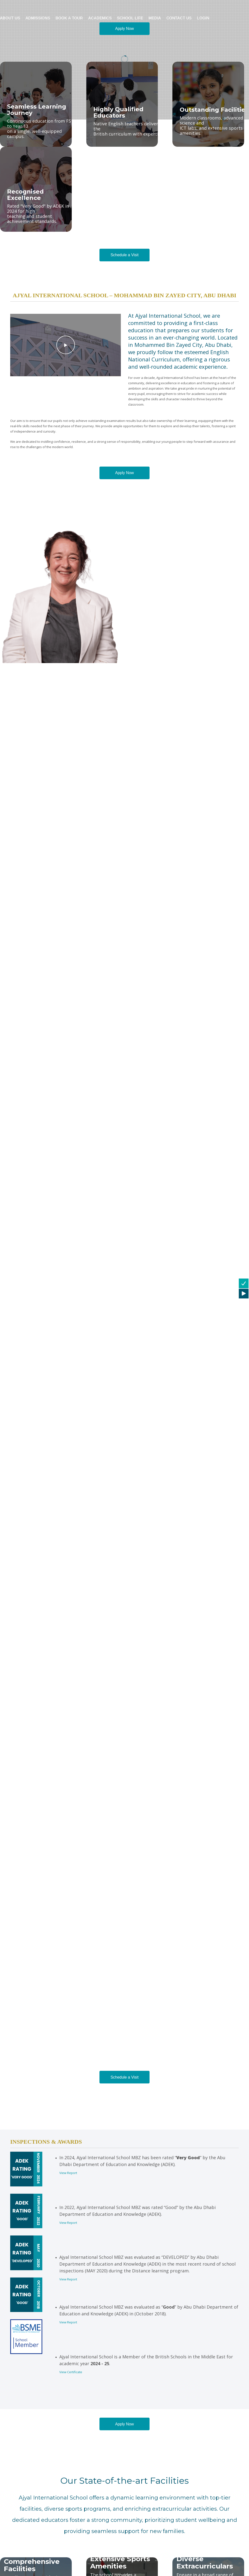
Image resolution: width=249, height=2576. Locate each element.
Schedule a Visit (124, 255)
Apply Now (124, 472)
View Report (68, 2173)
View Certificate (70, 2372)
